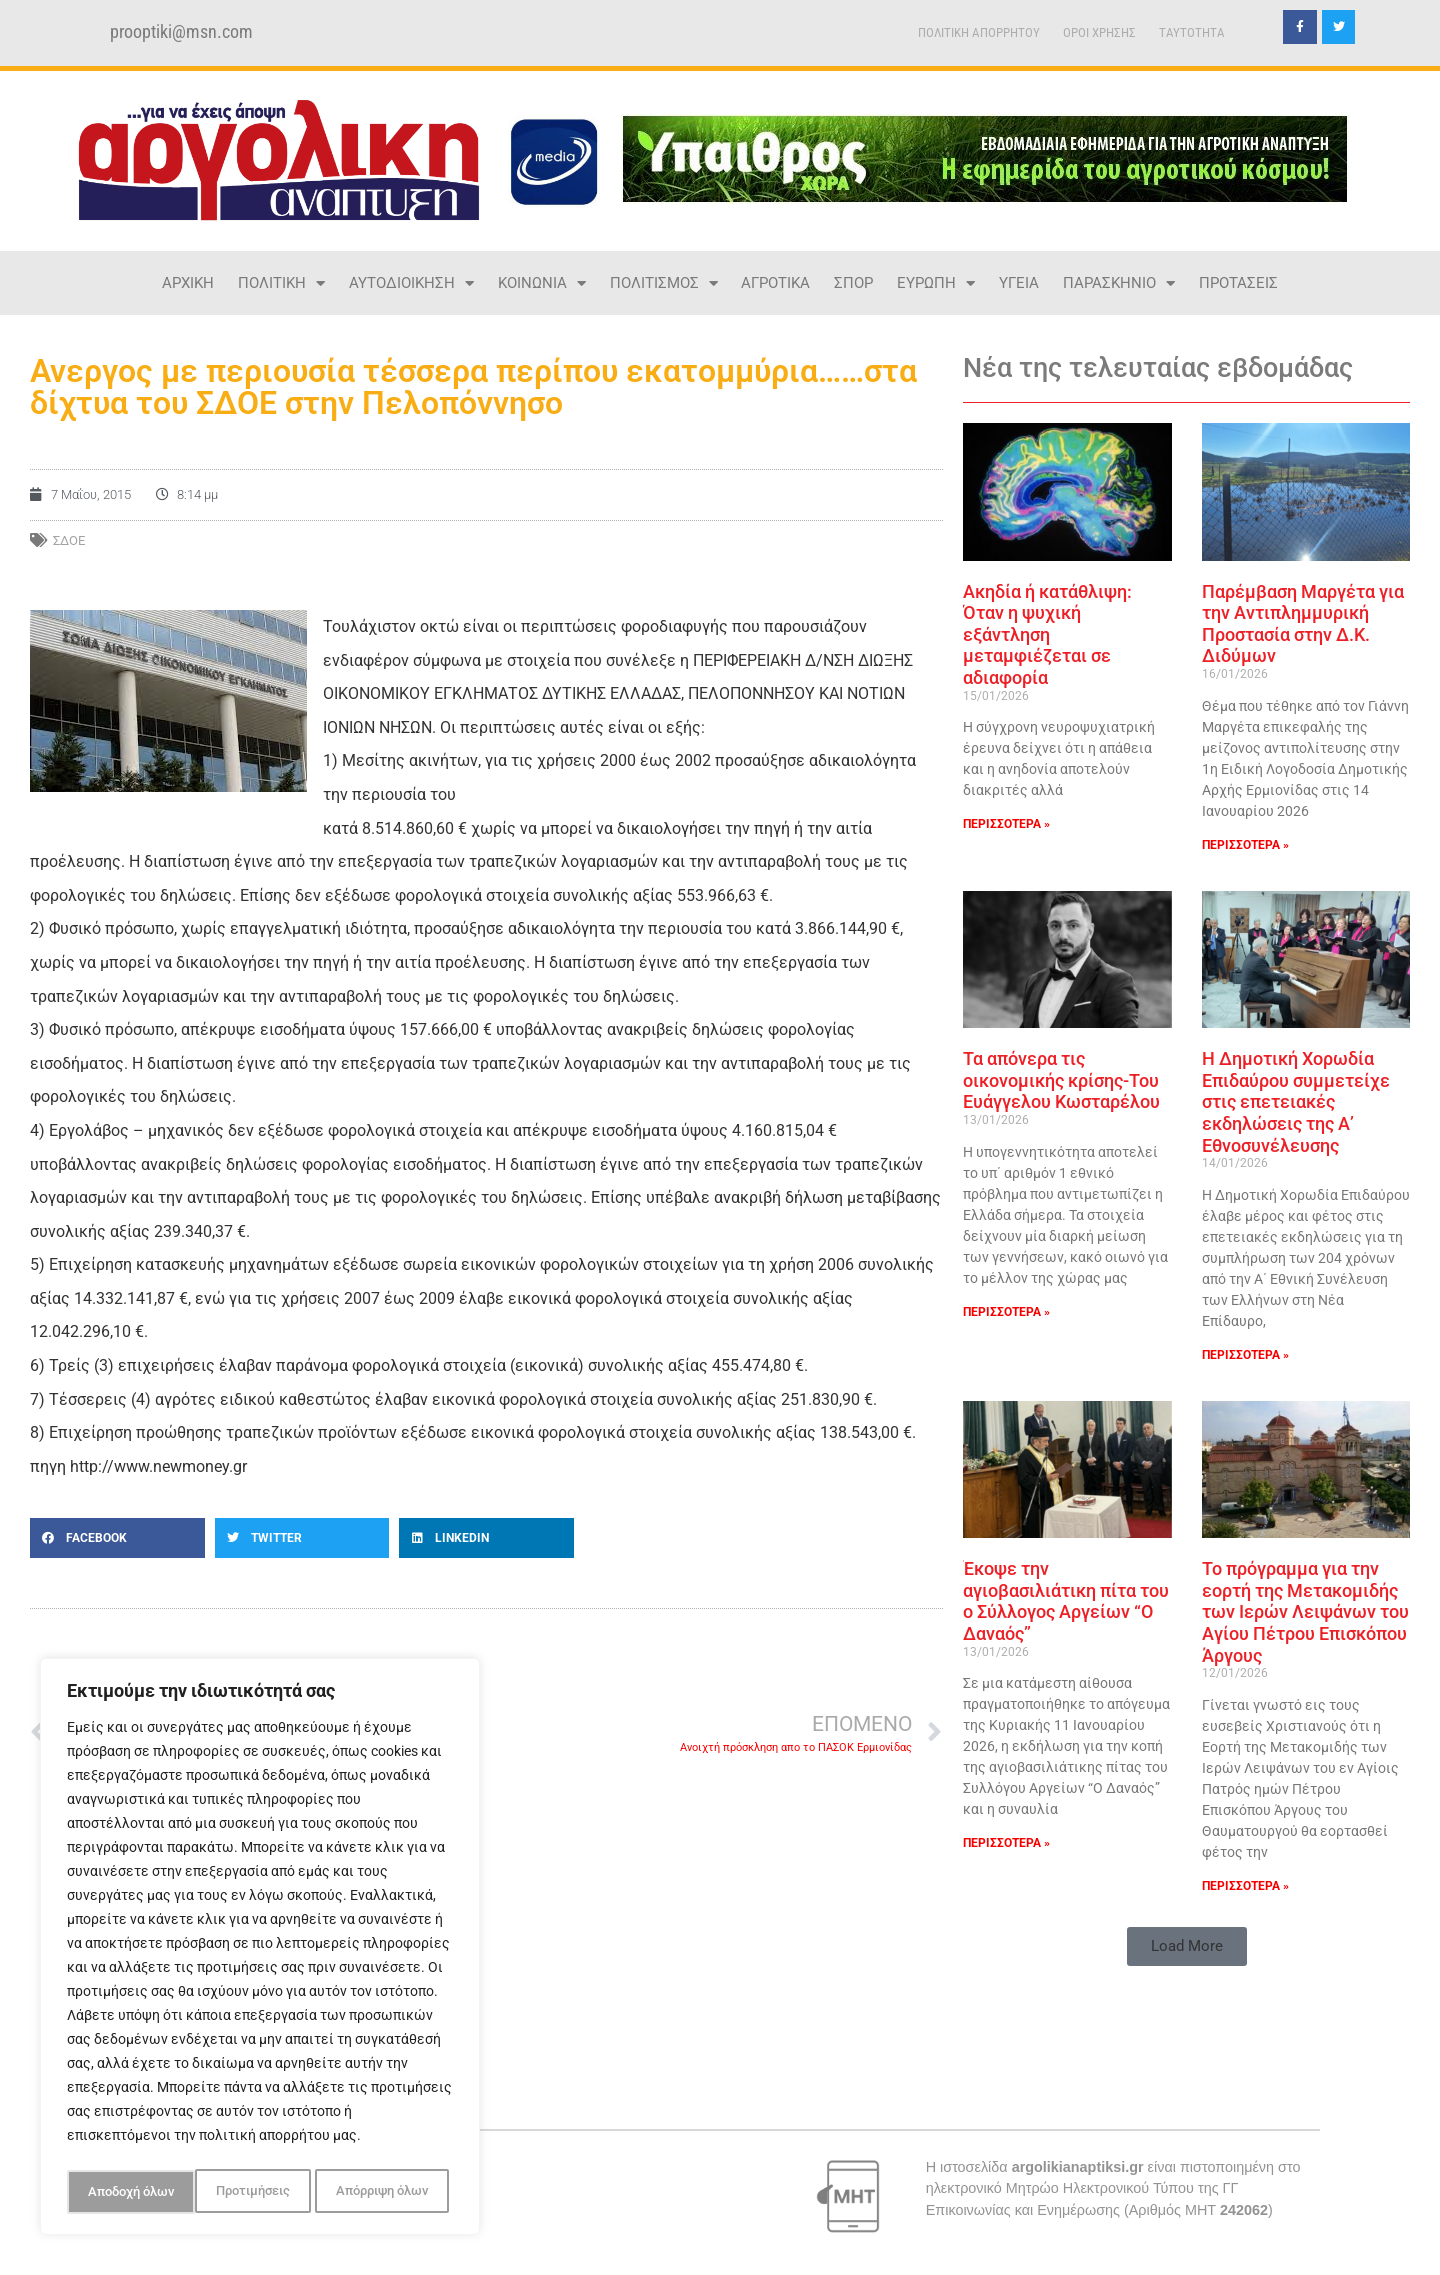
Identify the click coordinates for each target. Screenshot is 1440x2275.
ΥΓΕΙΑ (1019, 283)
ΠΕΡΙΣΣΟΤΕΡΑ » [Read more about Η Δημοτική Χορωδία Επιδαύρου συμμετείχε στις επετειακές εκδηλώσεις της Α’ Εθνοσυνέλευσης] (1245, 1355)
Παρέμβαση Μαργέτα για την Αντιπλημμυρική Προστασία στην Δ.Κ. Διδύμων (1303, 624)
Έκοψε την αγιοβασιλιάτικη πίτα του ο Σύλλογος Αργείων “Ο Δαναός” (1066, 1601)
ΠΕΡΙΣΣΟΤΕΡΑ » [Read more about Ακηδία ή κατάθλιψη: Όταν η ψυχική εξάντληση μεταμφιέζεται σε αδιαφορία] (1006, 824)
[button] (117, 1538)
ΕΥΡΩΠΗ (936, 283)
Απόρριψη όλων (253, 2192)
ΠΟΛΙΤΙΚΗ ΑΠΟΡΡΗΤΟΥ (979, 32)
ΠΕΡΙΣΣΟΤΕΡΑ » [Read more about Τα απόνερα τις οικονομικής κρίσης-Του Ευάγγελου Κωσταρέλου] (1006, 1312)
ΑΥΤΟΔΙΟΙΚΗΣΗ (411, 283)
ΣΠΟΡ (853, 283)
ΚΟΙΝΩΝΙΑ (542, 283)
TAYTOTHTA (1192, 32)
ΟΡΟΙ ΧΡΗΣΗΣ (1099, 32)
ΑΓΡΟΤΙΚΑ (775, 283)
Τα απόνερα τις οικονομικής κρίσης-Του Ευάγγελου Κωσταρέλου (1061, 1080)
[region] (260, 1950)
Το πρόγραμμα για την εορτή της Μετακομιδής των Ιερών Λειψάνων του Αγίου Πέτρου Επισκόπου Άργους (1305, 1611)
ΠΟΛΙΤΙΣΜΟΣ (664, 283)
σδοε (69, 540)
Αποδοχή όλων (390, 2192)
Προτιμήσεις (123, 2192)
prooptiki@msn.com (181, 32)
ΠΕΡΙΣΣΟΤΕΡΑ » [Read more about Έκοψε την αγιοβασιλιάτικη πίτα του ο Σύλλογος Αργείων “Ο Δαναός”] (1006, 1843)
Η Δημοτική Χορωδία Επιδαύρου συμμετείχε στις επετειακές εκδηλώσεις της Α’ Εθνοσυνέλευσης (1296, 1101)
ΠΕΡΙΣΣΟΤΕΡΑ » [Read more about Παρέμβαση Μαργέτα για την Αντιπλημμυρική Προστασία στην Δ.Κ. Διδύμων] (1245, 845)
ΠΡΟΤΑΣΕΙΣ (1238, 283)
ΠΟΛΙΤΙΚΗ (281, 283)
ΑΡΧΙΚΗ (188, 283)
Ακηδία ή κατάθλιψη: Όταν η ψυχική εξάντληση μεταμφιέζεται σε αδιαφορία (1047, 634)
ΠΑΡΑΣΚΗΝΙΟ (1119, 283)
